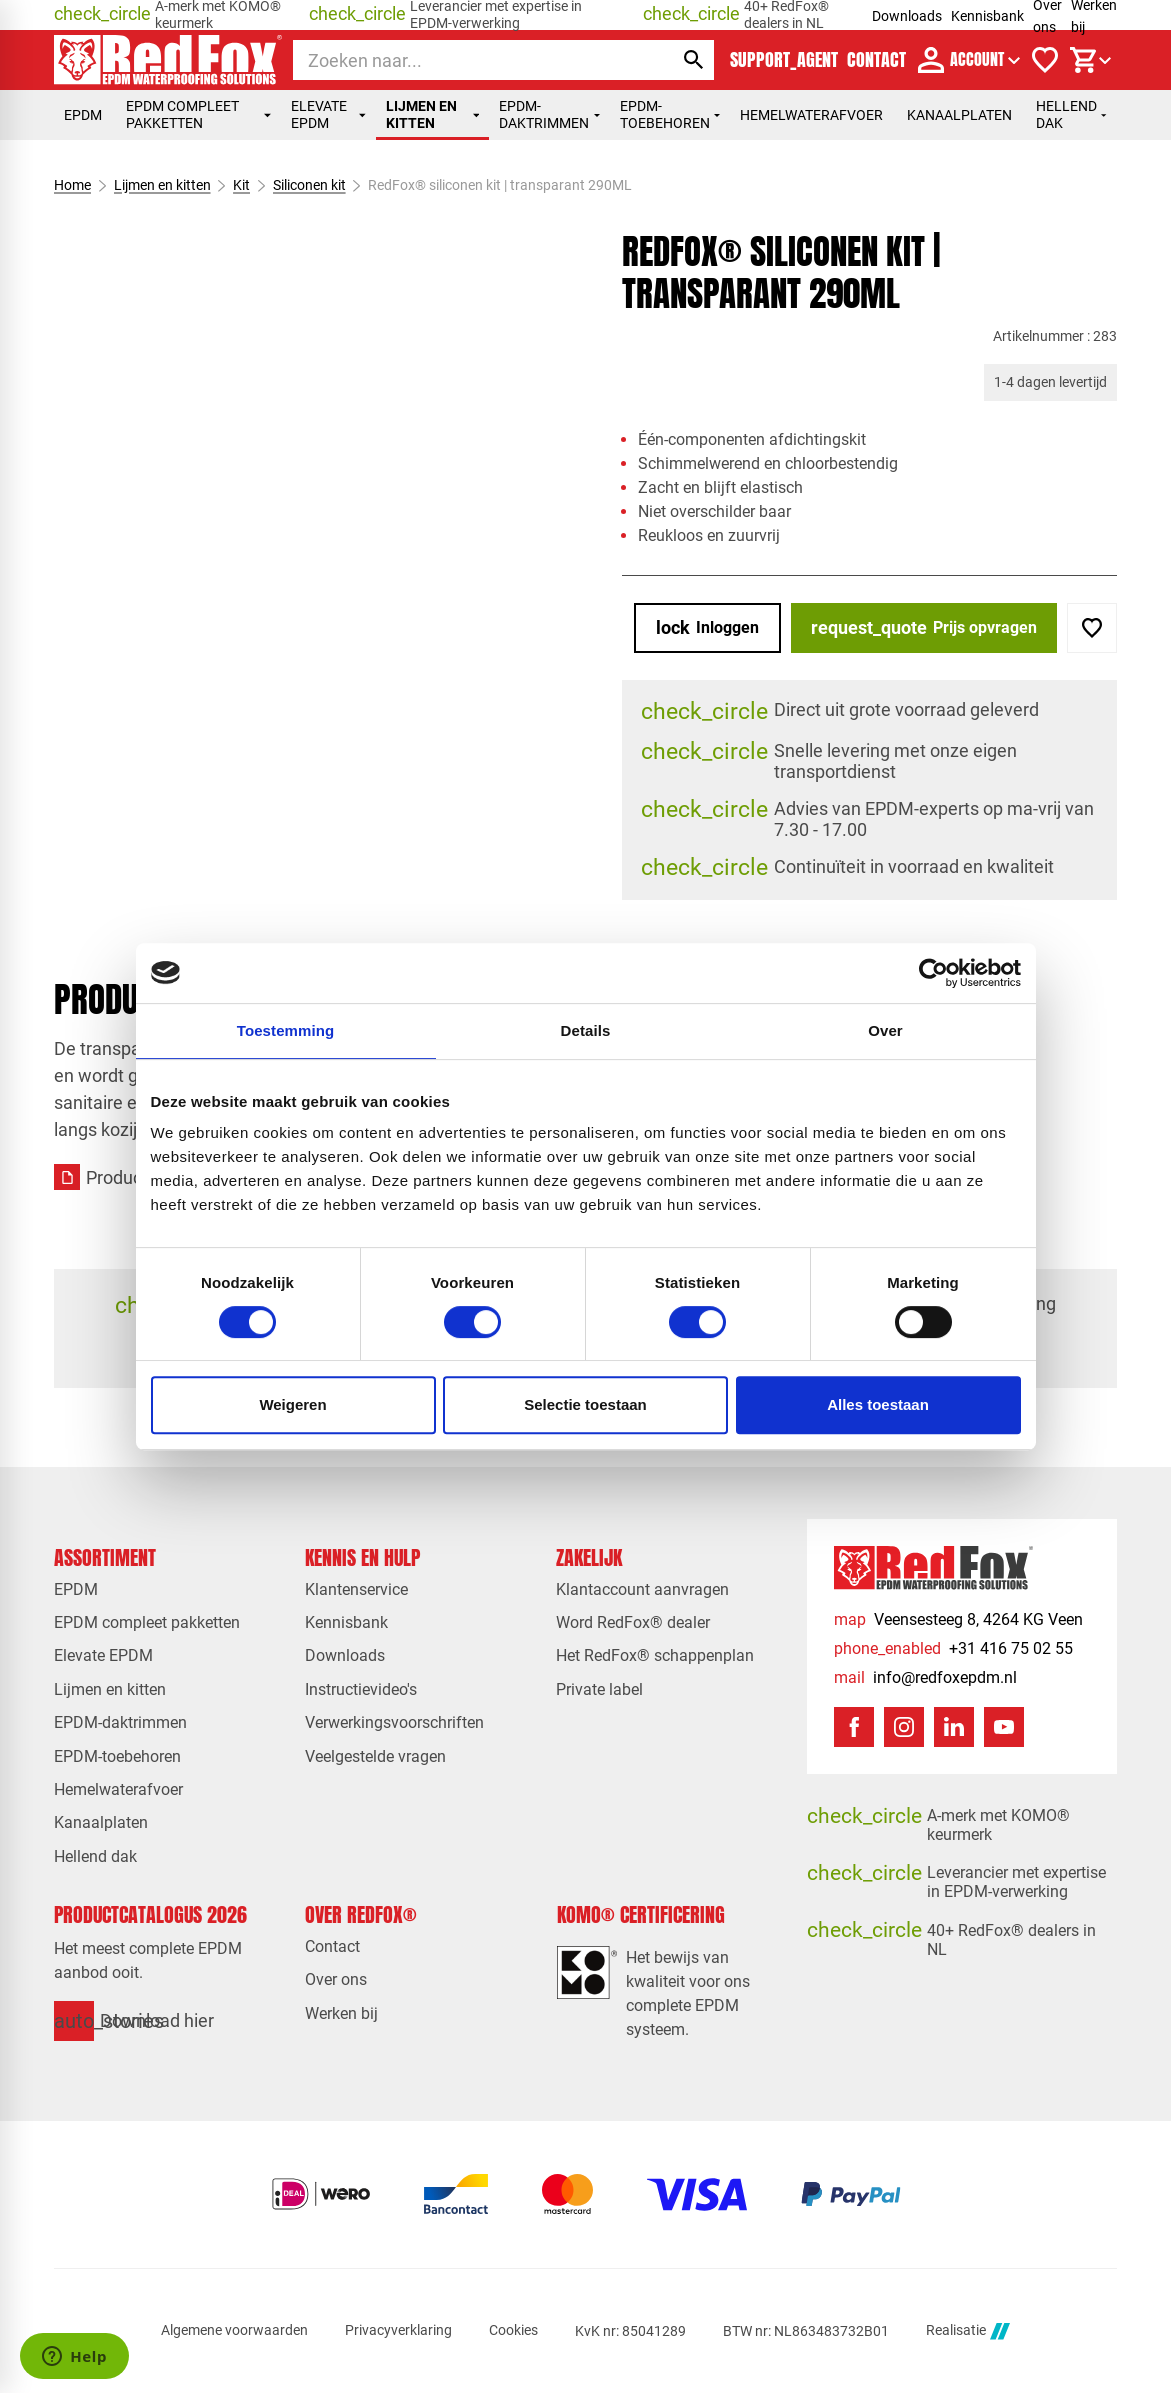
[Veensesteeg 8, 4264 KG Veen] (958, 1619)
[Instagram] (904, 1727)
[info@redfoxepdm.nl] (925, 1677)
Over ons (336, 1979)
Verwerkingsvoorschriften (394, 1722)
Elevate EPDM (328, 114)
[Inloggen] (707, 628)
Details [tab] (586, 1030)
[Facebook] (854, 1727)
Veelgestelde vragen (375, 1756)
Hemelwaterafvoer (811, 115)
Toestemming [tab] (286, 1030)
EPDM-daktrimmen (549, 114)
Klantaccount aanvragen (642, 1589)
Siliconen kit (309, 185)
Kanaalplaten (959, 115)
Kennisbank (987, 16)
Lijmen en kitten (433, 114)
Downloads (907, 16)
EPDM (83, 115)
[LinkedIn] (954, 1727)
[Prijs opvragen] (924, 628)
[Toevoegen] (1092, 628)
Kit (241, 185)
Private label (599, 1689)
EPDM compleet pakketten (198, 114)
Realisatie (968, 2331)
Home (72, 185)
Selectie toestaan (585, 1404)
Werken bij (341, 2013)
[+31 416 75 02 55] (953, 1648)
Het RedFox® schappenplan (655, 1655)
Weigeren (292, 1404)
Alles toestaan (878, 1404)
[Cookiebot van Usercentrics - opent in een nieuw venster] (933, 973)
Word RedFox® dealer (633, 1622)
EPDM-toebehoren (670, 114)
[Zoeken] (465, 60)
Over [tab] (885, 1030)
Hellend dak (1071, 114)
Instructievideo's (361, 1689)
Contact (332, 1946)
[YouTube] (1004, 1727)
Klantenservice (356, 1589)
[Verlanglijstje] (1045, 60)
